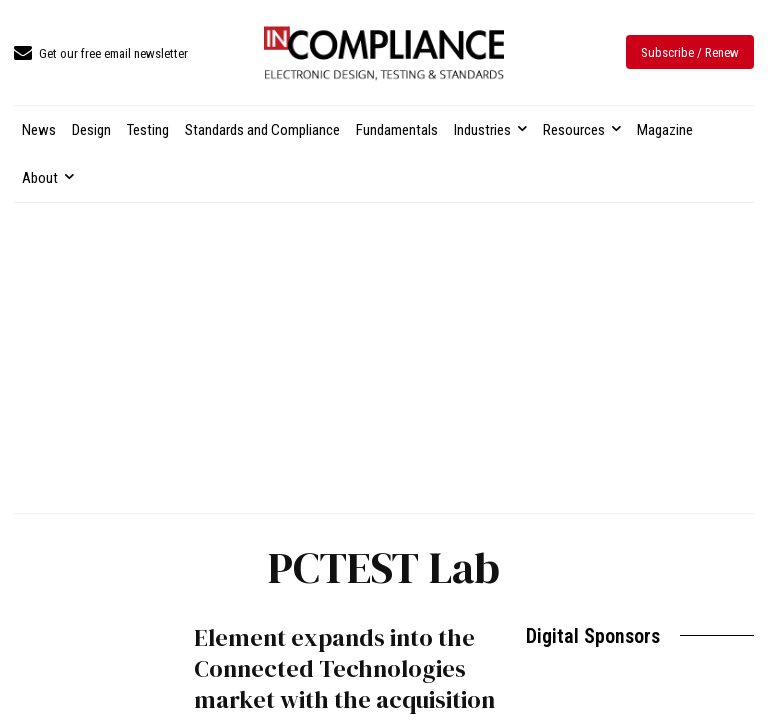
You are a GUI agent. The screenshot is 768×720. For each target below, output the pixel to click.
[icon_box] (101, 54)
